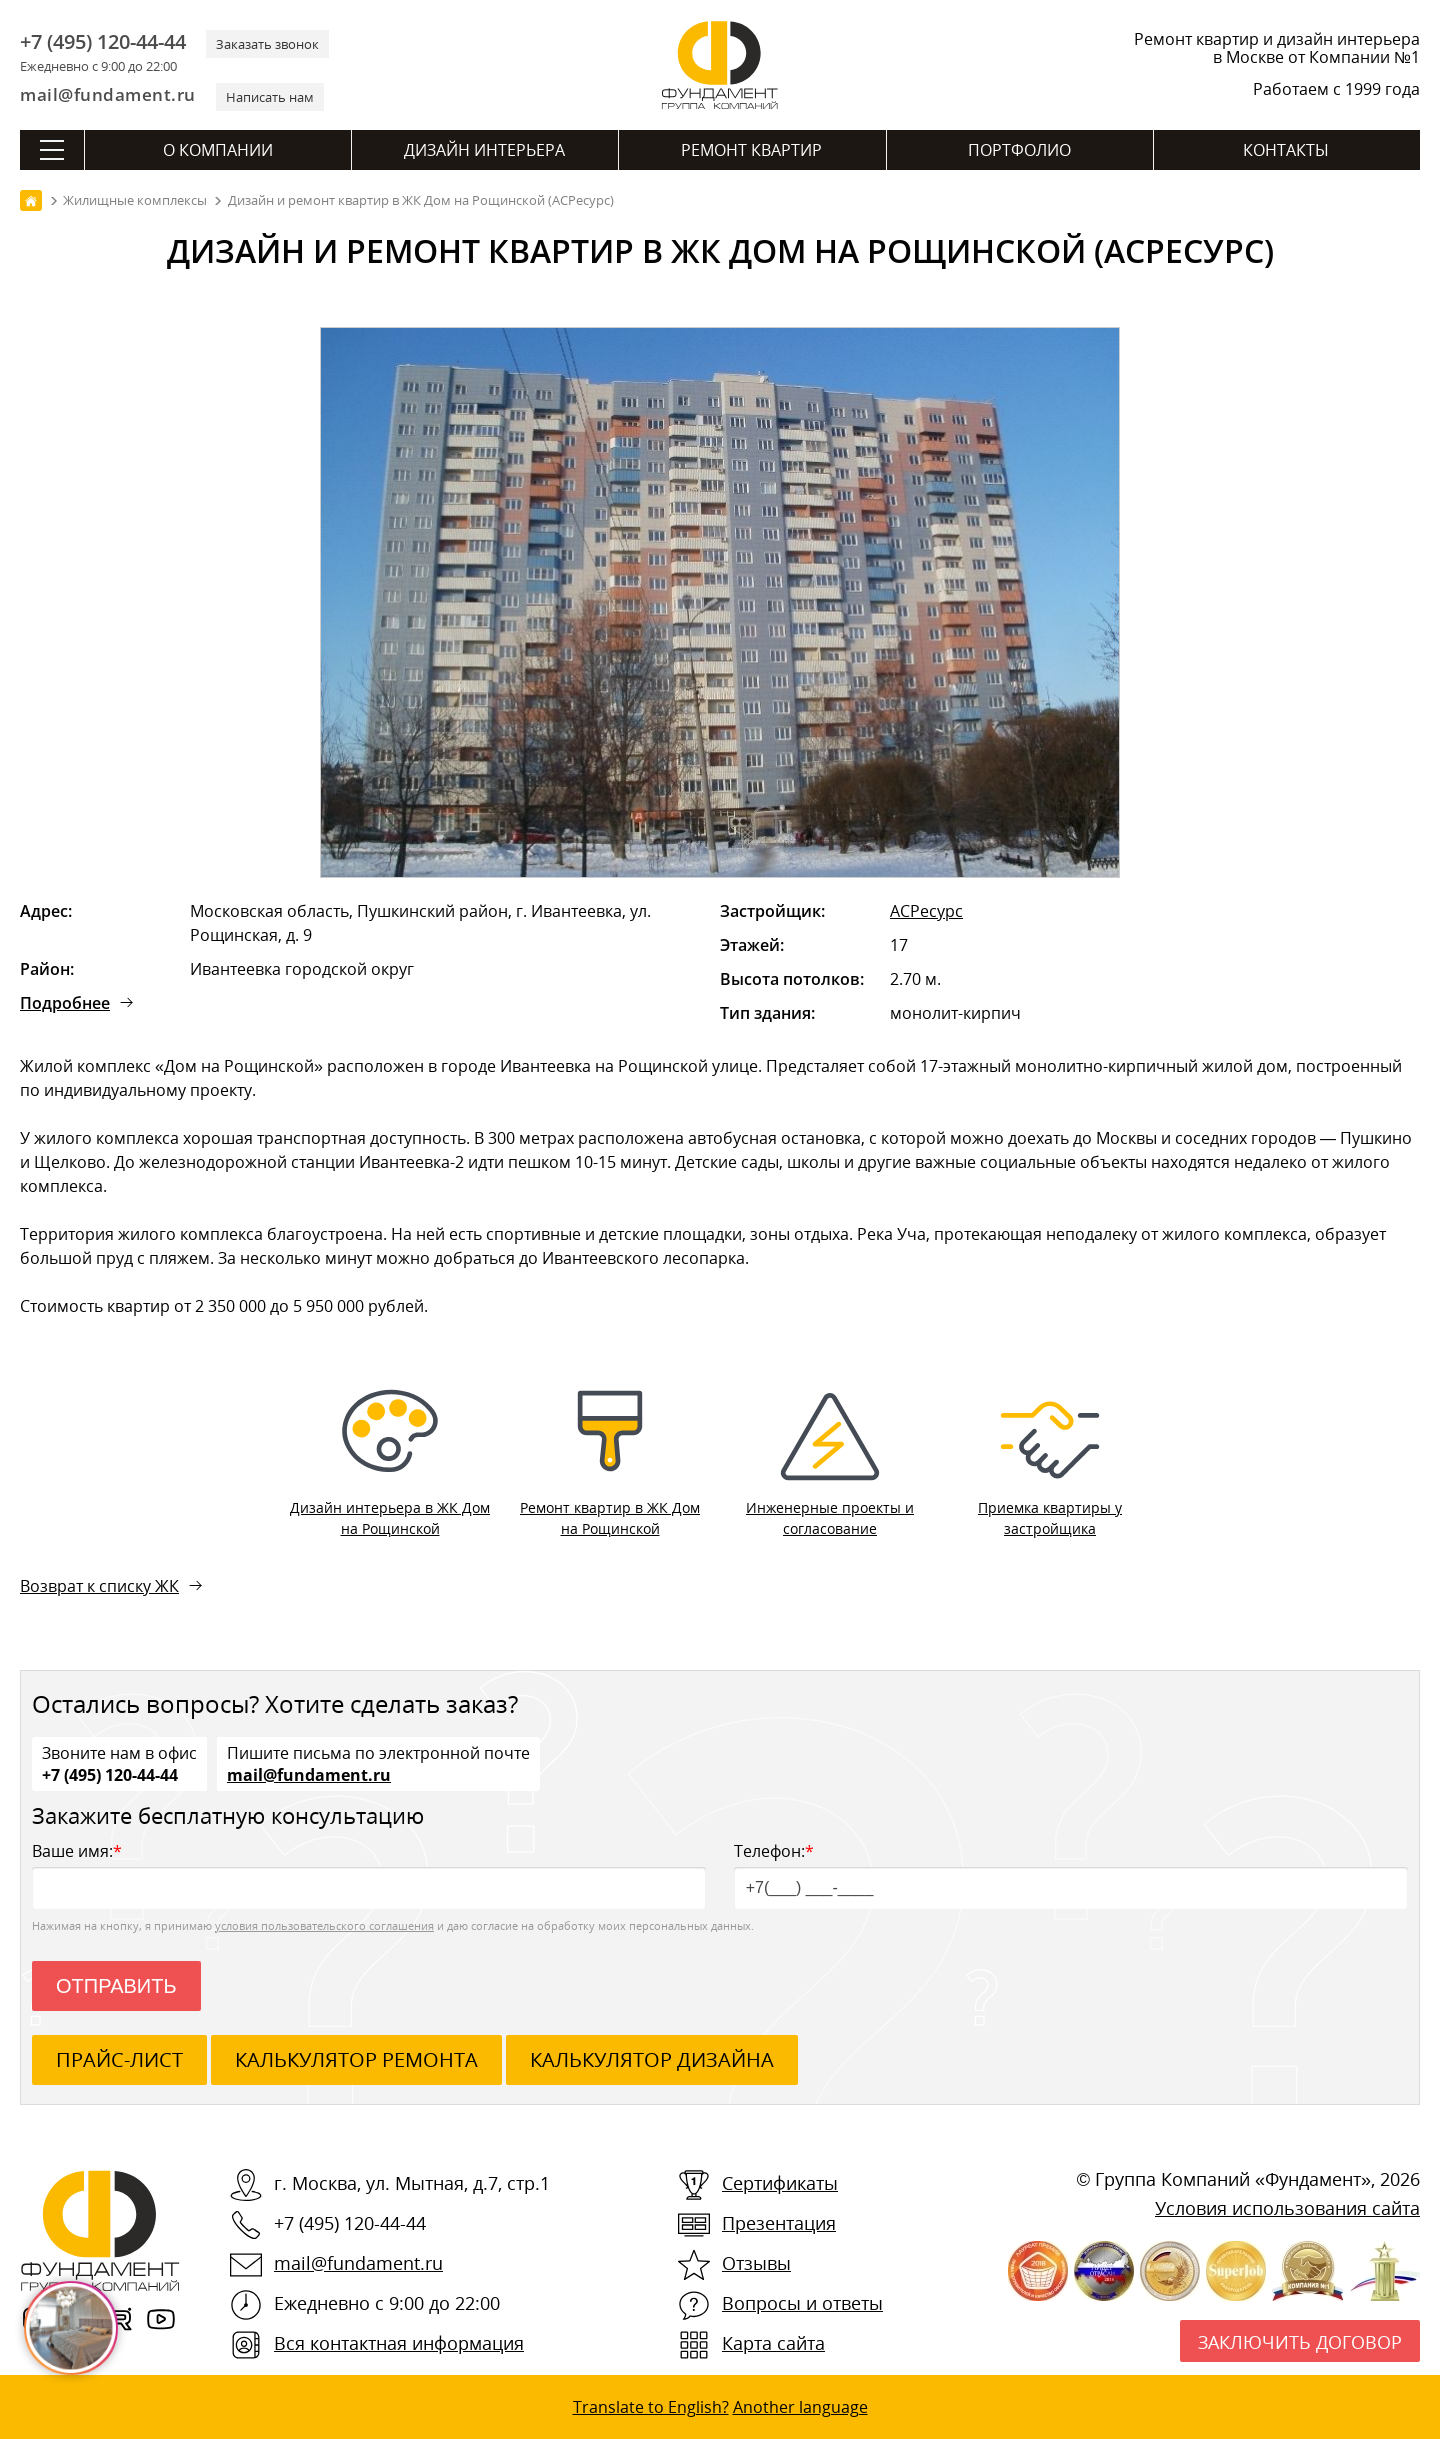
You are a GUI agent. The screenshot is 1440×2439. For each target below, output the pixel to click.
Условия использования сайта (1287, 2208)
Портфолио (1019, 150)
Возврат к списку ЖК (99, 1586)
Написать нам (270, 97)
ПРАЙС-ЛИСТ (119, 2059)
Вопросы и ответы (802, 2303)
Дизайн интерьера (484, 150)
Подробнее (65, 1003)
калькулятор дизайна (652, 2059)
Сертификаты (780, 2183)
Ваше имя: (369, 1874)
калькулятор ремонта (356, 2059)
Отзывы (756, 2263)
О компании (218, 150)
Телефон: (1071, 1874)
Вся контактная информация (399, 2343)
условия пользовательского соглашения (324, 1925)
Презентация (779, 2223)
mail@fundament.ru (108, 94)
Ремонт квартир (751, 150)
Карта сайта (773, 2343)
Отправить (116, 1986)
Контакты (1286, 150)
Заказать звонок (267, 44)
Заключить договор (1300, 2342)
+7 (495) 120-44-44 (103, 42)
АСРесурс (926, 911)
